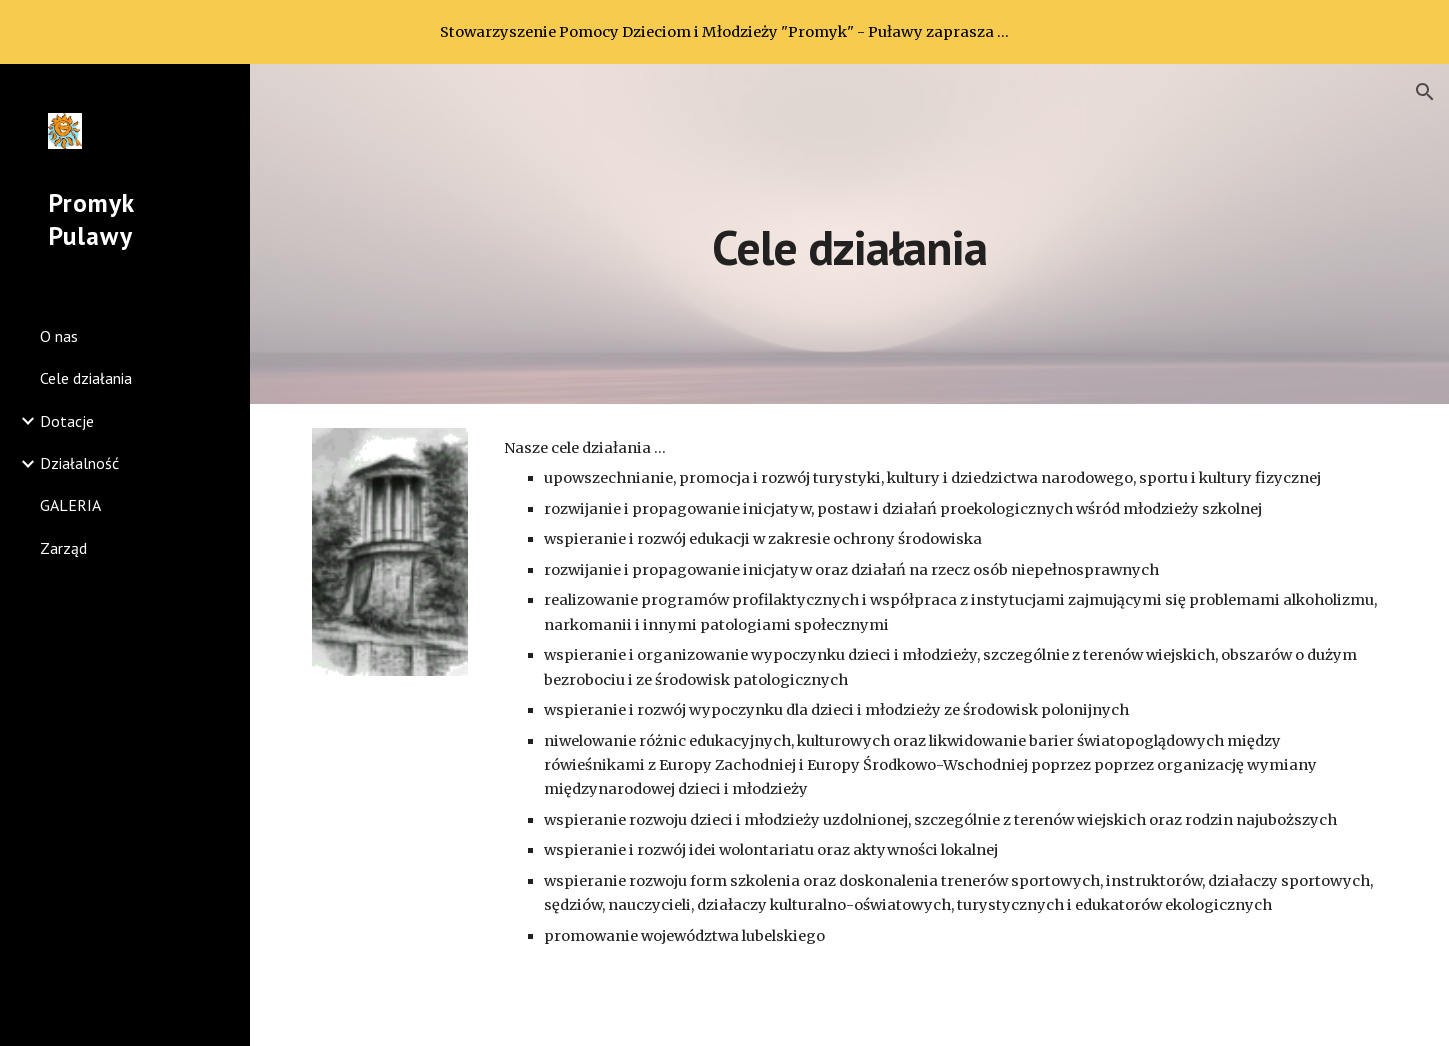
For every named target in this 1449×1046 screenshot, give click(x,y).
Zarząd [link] (63, 548)
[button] (1425, 92)
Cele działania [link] (86, 378)
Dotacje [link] (67, 421)
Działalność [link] (79, 463)
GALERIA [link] (70, 505)
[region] (724, 32)
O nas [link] (59, 336)
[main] (849, 233)
